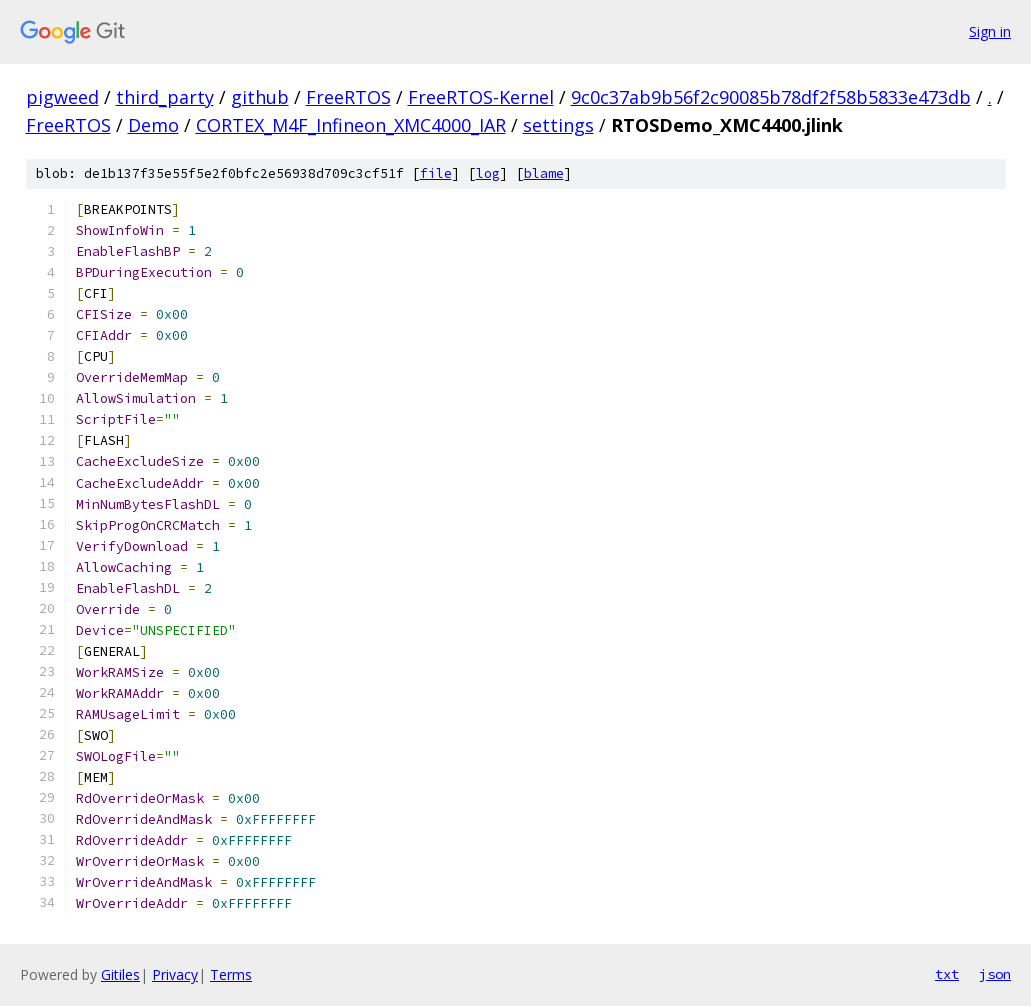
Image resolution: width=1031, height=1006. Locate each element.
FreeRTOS (348, 97)
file (436, 173)
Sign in (990, 31)
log (488, 173)
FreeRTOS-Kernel (481, 97)
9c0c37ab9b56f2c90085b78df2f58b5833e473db (771, 97)
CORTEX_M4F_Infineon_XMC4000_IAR (351, 125)
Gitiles (120, 974)
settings (558, 125)
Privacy (175, 974)
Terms (231, 974)
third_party (165, 97)
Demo (153, 125)
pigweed (62, 97)
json (995, 974)
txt (947, 974)
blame (544, 173)
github (260, 97)
